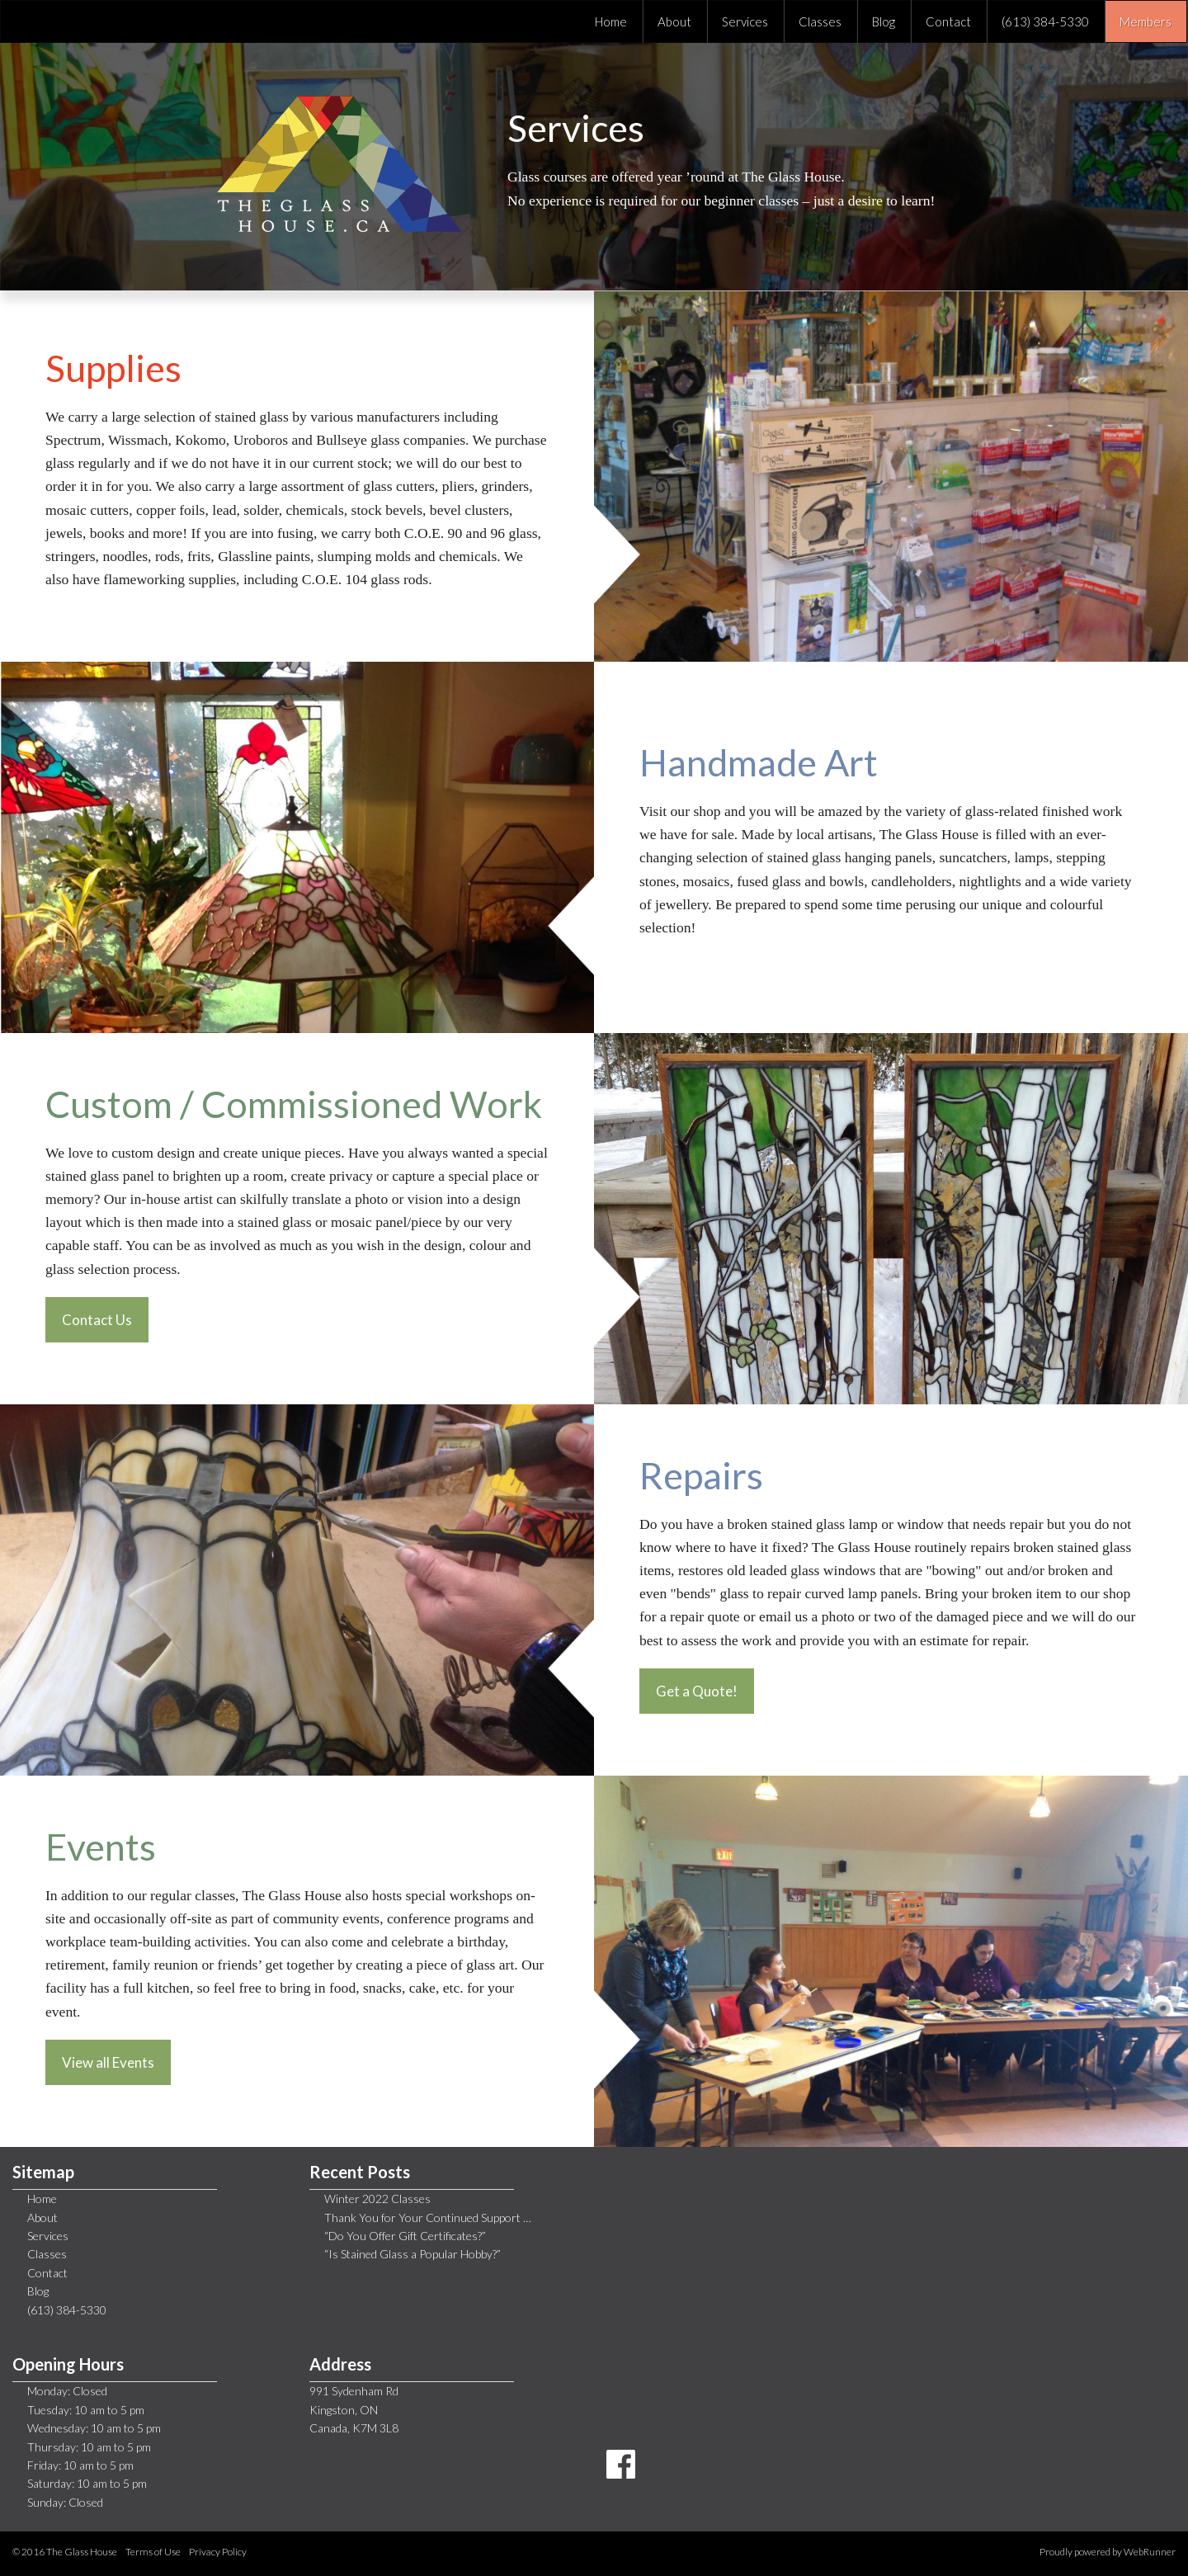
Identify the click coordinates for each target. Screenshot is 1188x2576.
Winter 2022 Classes (377, 2198)
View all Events (108, 2062)
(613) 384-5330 (66, 2310)
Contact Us (97, 1319)
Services (47, 2236)
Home (42, 2198)
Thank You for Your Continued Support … (427, 2217)
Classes (47, 2254)
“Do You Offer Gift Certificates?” (405, 2236)
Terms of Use (153, 2551)
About (42, 2217)
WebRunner (1150, 2551)
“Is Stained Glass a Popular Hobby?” (412, 2254)
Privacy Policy (218, 2551)
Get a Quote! (697, 1691)
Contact (47, 2273)
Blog (38, 2291)
